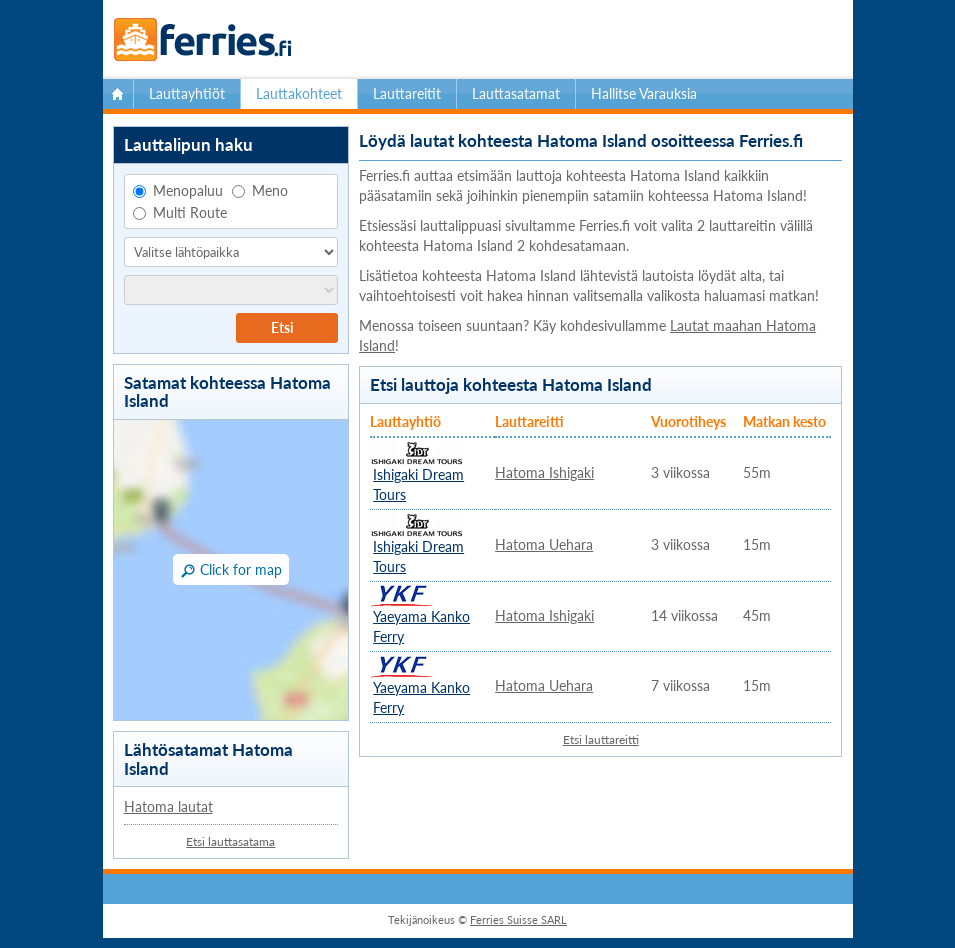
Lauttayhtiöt (187, 93)
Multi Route (180, 212)
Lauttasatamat (516, 93)
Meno (260, 190)
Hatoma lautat (168, 806)
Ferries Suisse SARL (518, 919)
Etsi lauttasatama (230, 841)
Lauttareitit (407, 93)
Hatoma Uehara (544, 544)
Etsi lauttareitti (601, 739)
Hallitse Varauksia (644, 93)
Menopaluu (178, 190)
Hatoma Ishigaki (544, 472)
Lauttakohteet (299, 93)
